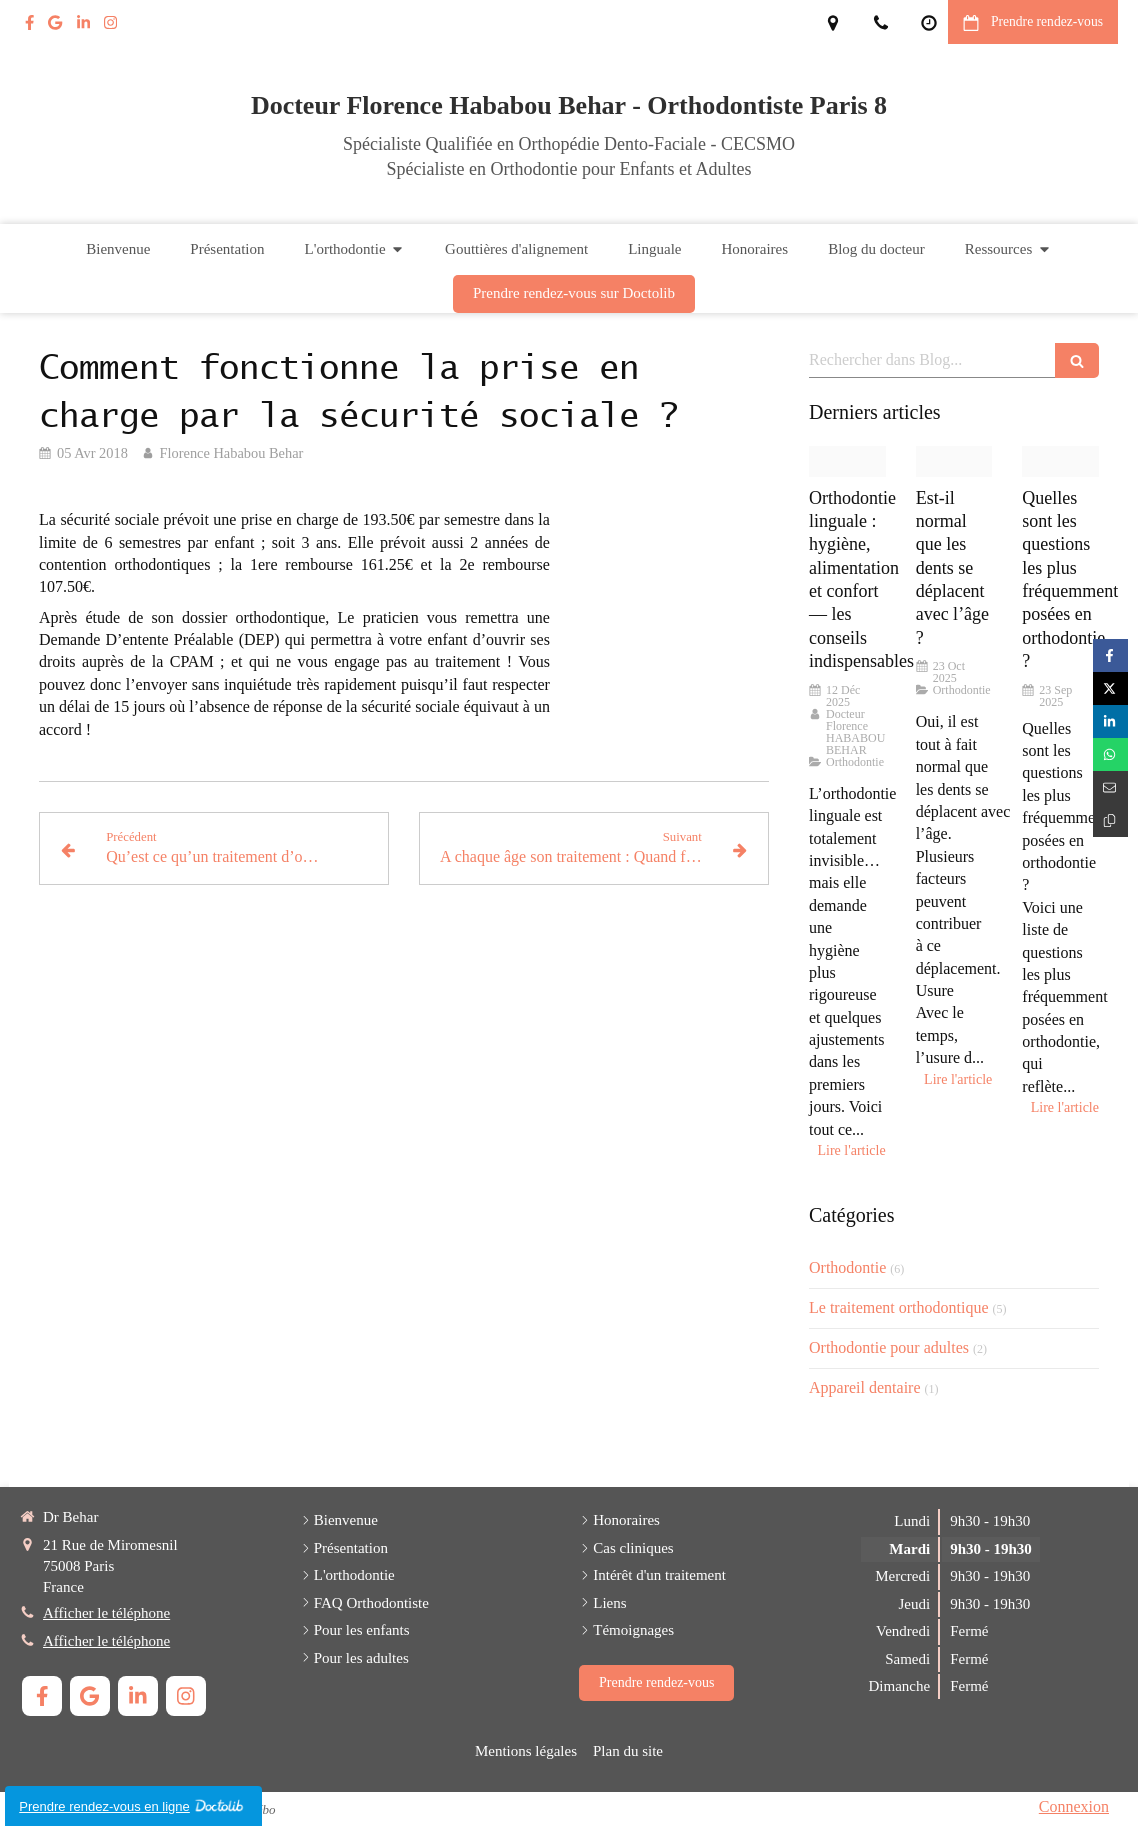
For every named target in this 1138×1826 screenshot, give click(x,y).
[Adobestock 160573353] (954, 461)
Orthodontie (847, 1267)
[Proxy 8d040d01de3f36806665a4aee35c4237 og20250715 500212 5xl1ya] (847, 461)
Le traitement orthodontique (899, 1307)
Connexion (1074, 1806)
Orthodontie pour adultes (889, 1347)
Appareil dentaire (865, 1387)
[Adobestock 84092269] (1060, 461)
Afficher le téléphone (106, 1613)
